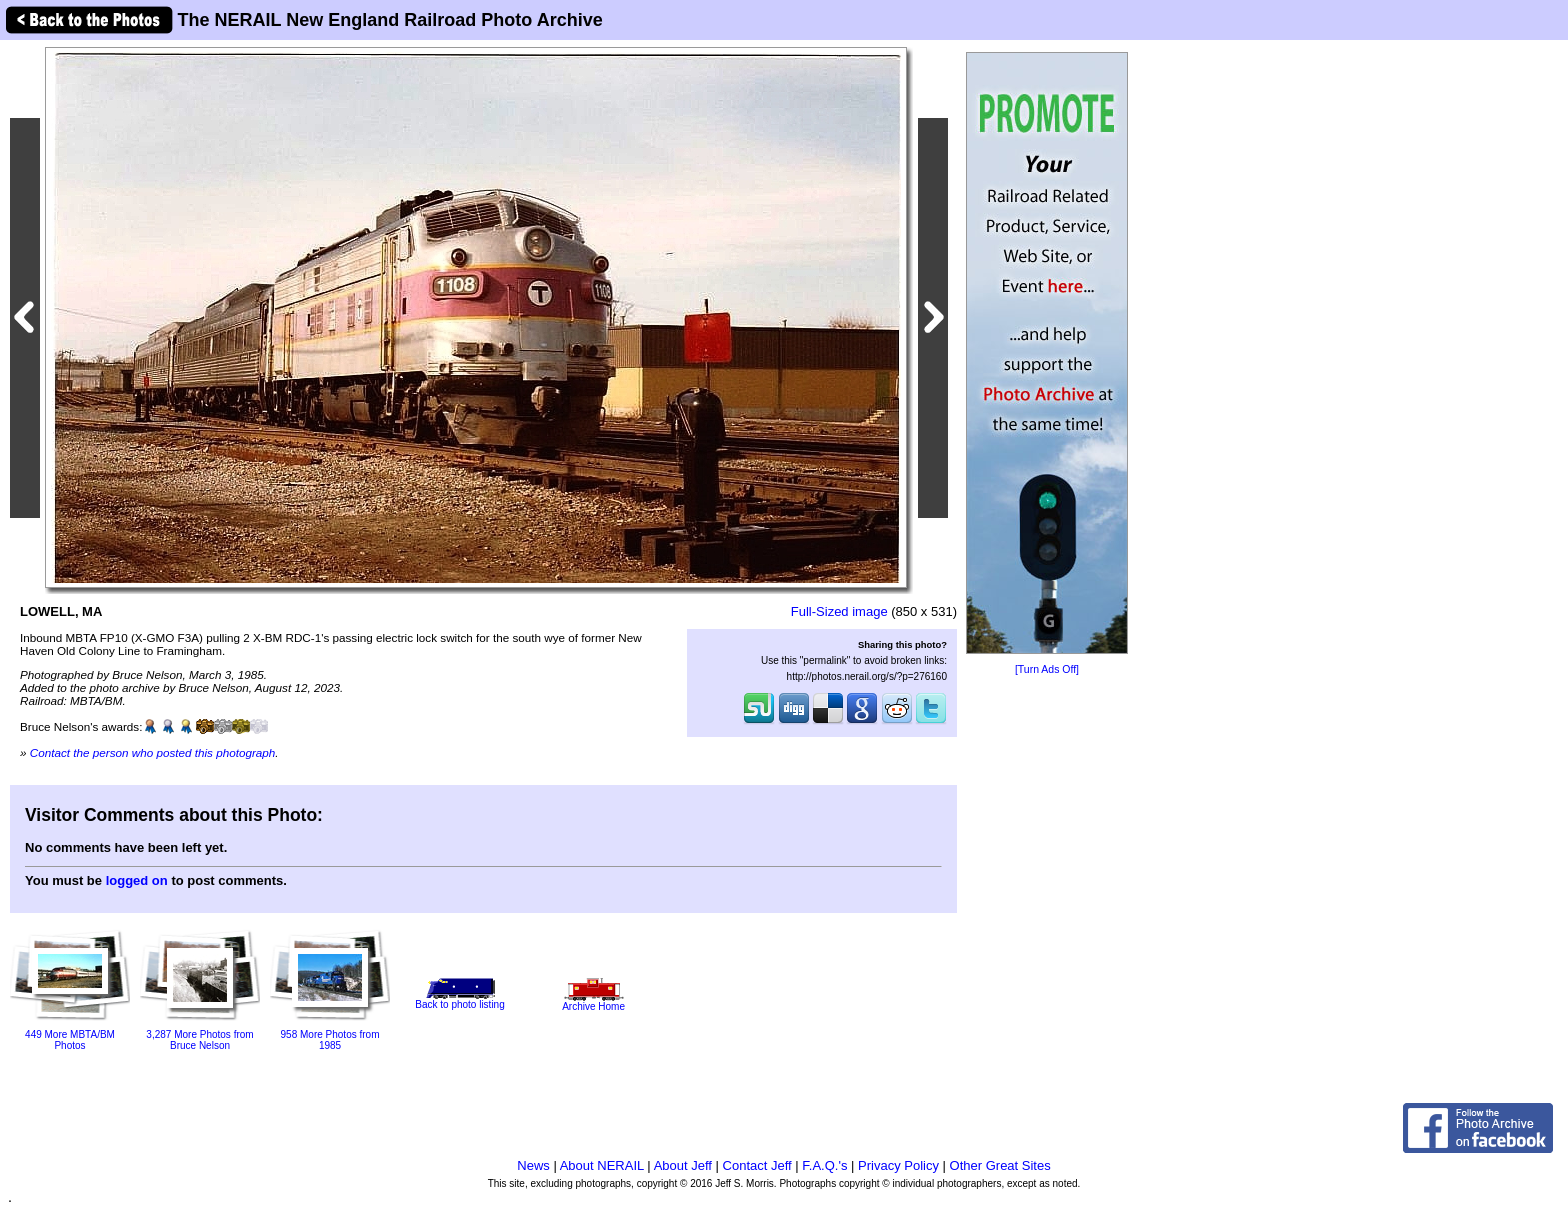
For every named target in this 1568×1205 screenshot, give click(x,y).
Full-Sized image (839, 611)
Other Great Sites (1000, 1165)
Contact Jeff (757, 1165)
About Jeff (683, 1165)
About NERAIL (602, 1165)
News (533, 1165)
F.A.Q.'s (824, 1165)
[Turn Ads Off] (1047, 669)
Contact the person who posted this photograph (153, 752)
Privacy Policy (898, 1165)
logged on (137, 880)
